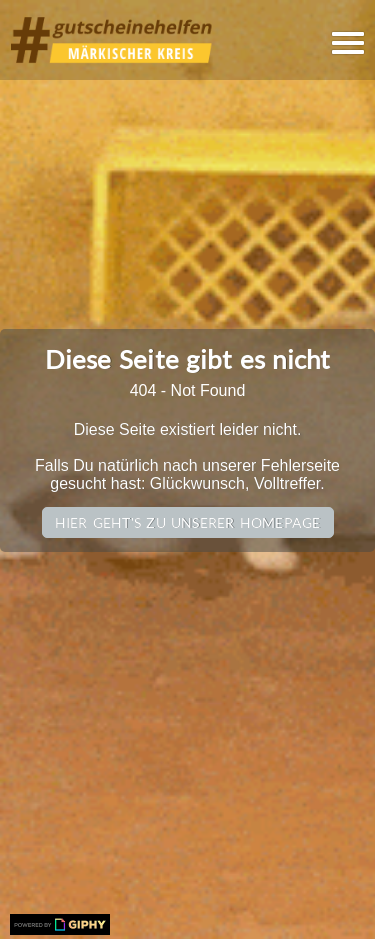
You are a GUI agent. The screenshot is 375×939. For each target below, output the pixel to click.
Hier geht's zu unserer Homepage (188, 522)
